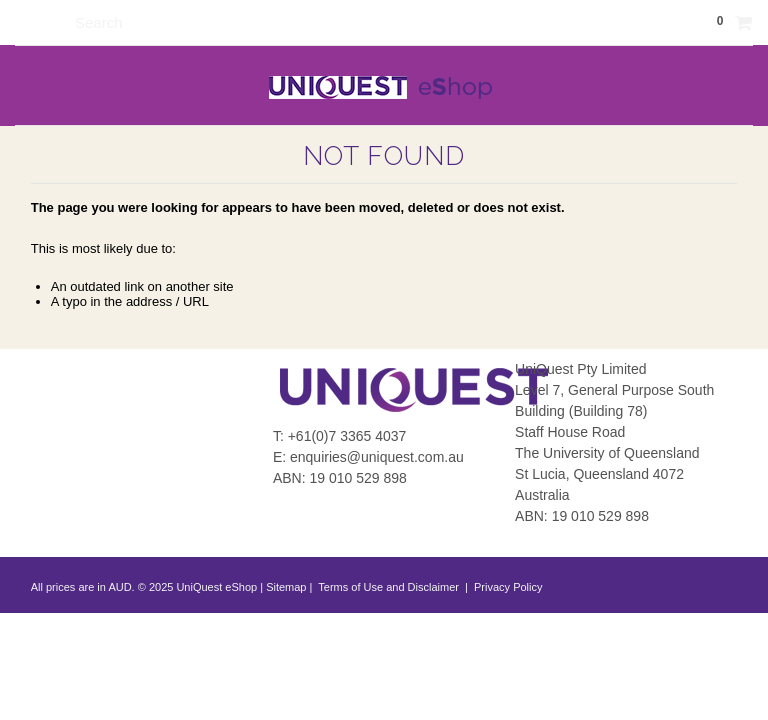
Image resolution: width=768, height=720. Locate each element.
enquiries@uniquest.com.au (377, 457)
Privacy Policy (507, 587)
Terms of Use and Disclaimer (388, 587)
